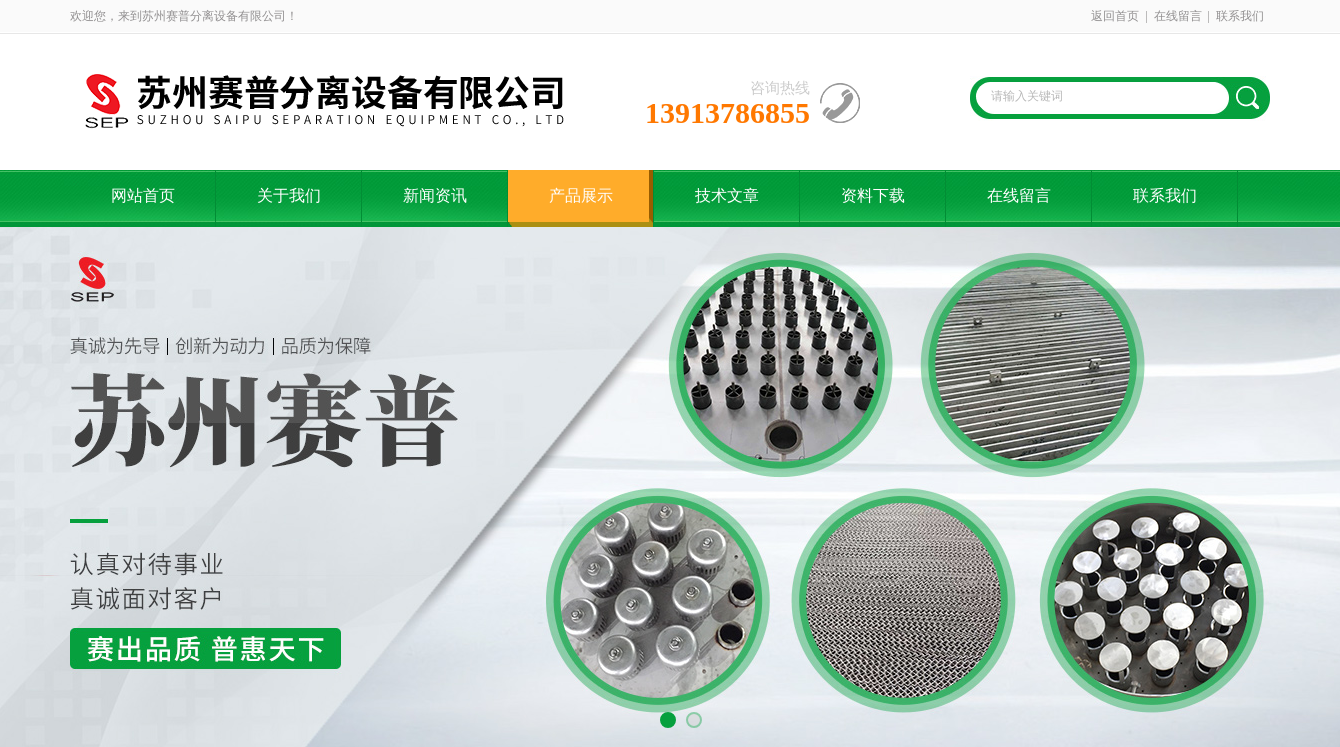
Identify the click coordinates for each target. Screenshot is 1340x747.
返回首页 (1115, 16)
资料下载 (873, 195)
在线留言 (1178, 16)
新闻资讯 (435, 195)
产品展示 (581, 195)
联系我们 (1240, 16)
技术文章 (727, 195)
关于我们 (289, 195)
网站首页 (143, 195)
